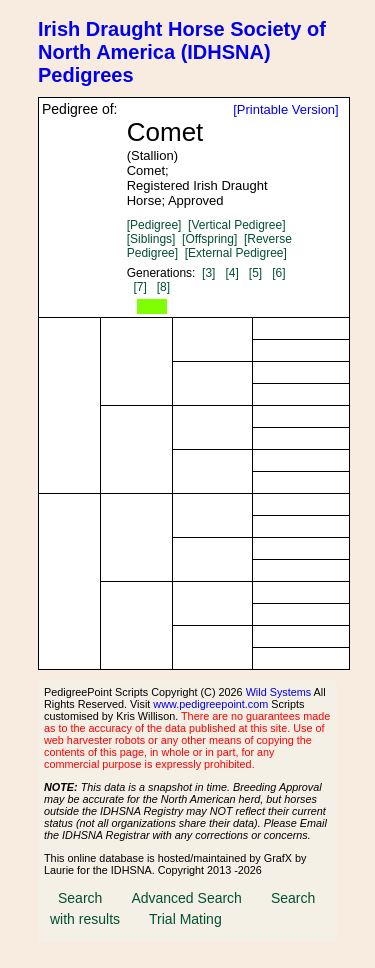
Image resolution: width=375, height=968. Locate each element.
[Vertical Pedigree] (236, 225)
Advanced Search (186, 898)
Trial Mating (185, 919)
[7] (139, 287)
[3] (208, 273)
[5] (255, 273)
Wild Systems (279, 692)
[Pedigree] (154, 225)
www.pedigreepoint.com (210, 704)
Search (80, 898)
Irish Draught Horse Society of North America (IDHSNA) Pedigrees (182, 52)
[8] (163, 287)
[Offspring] (209, 239)
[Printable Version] (286, 109)
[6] (278, 273)
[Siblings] (151, 239)
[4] (231, 273)
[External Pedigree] (236, 253)
